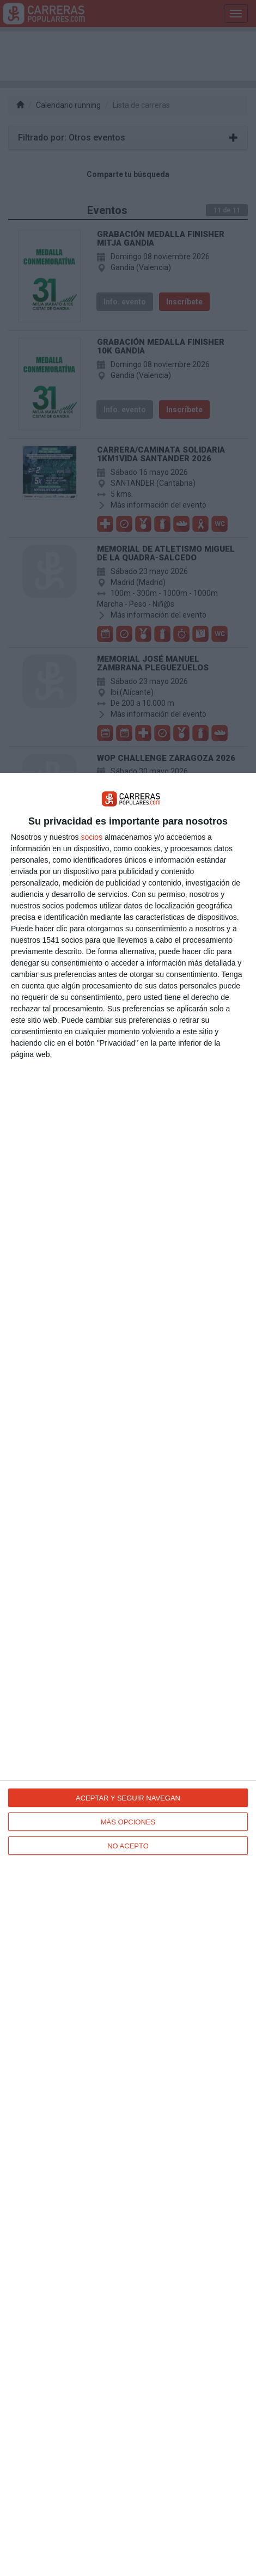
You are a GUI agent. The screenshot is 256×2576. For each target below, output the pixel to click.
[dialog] (128, 1674)
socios (91, 837)
